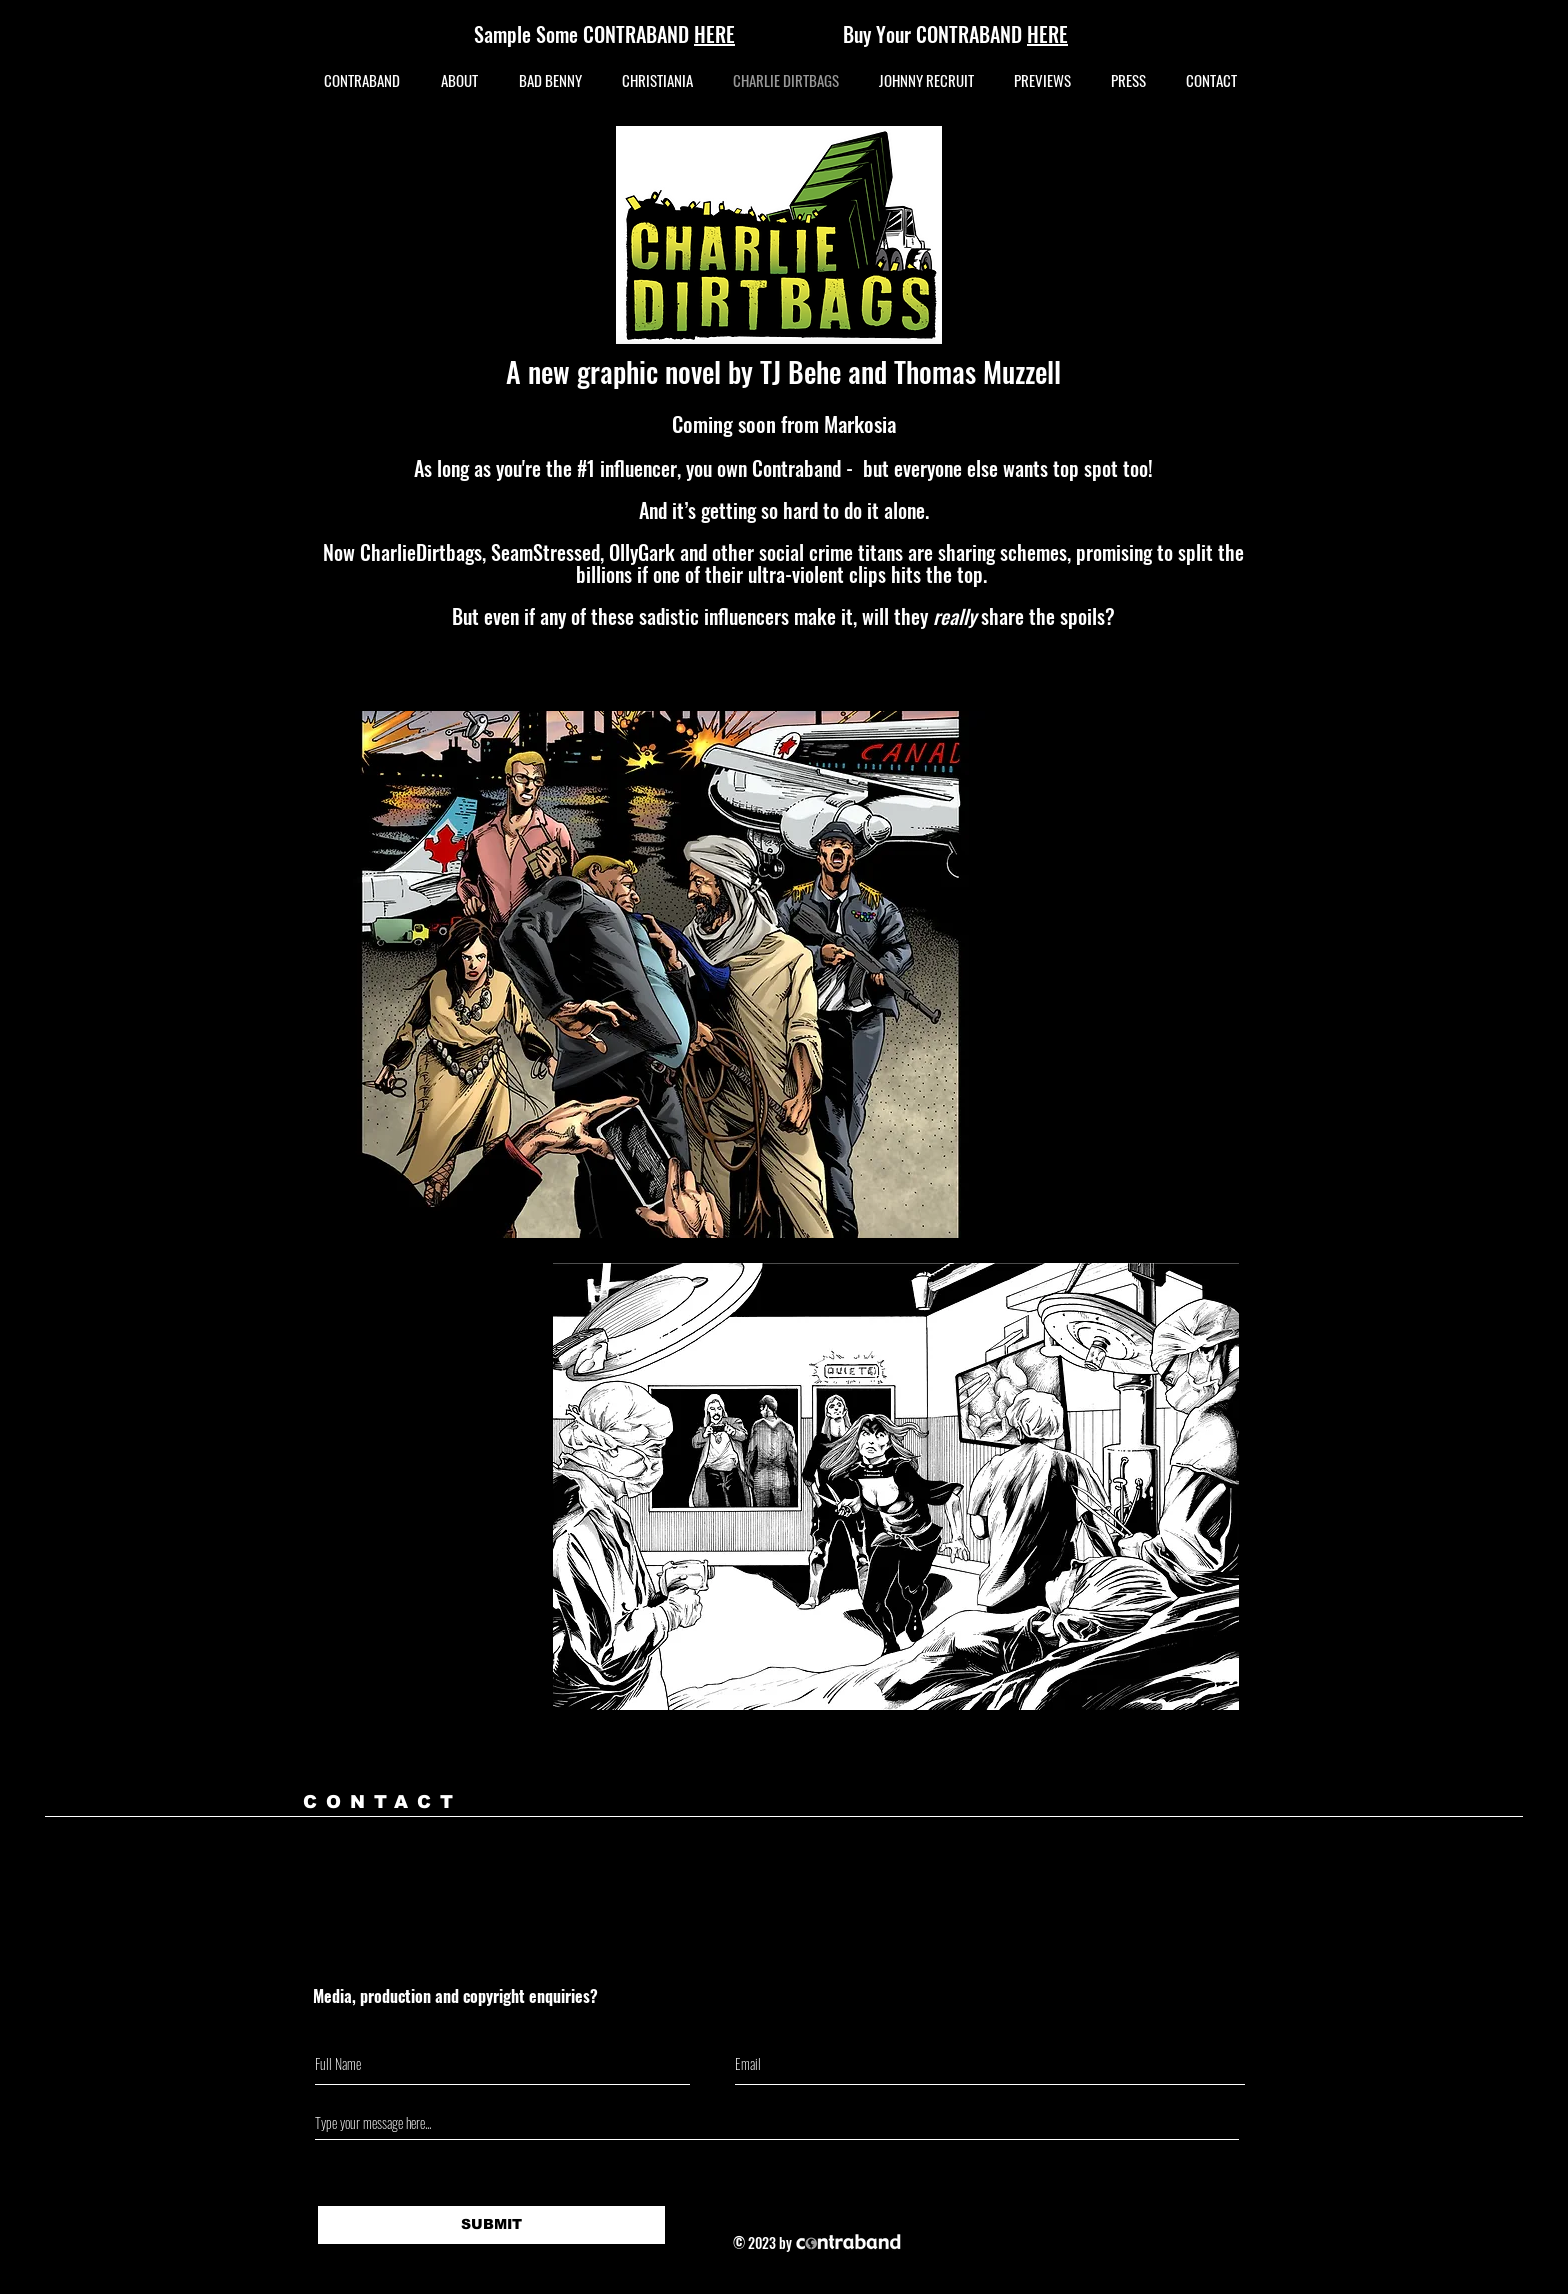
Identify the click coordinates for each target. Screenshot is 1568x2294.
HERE (1047, 34)
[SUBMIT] (491, 2225)
